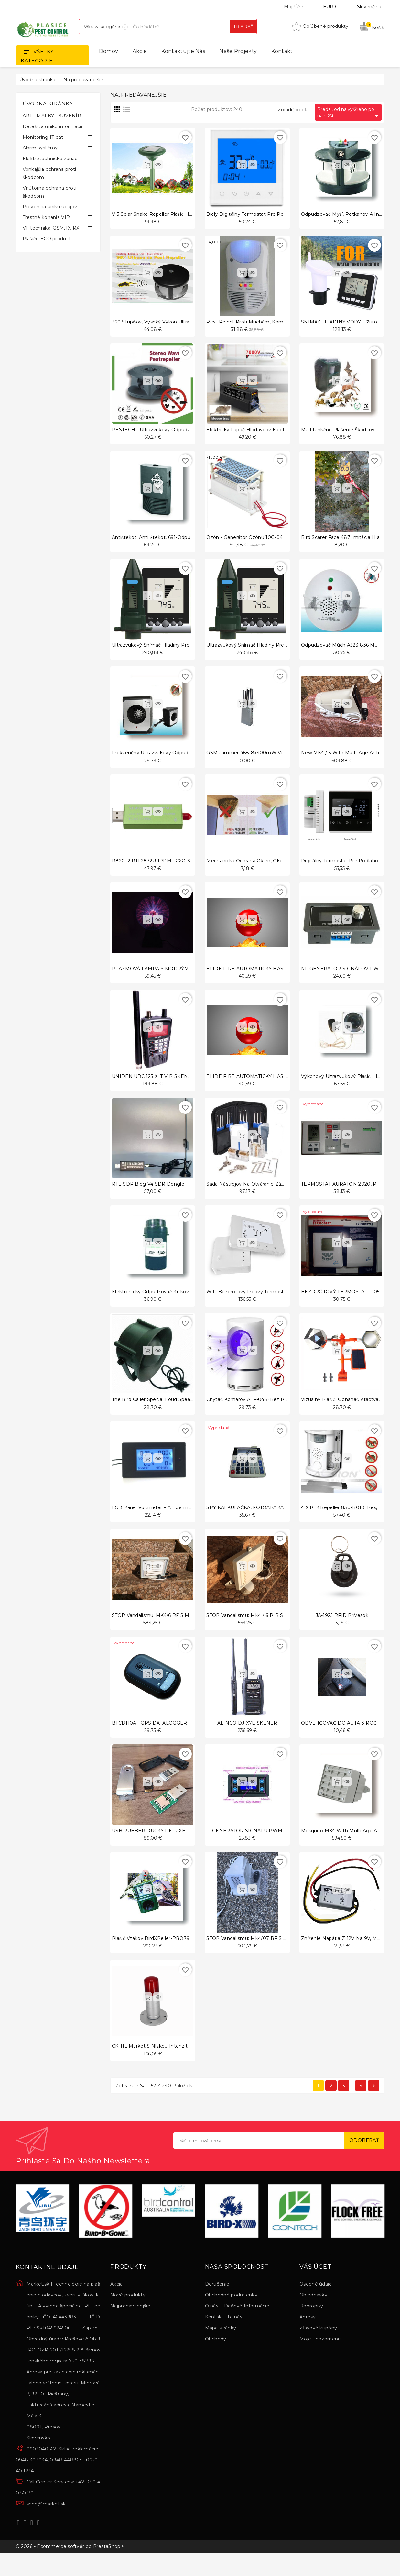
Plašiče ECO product (47, 239)
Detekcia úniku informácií (52, 126)
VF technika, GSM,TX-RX (51, 228)
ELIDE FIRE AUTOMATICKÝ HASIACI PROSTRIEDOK (269, 976)
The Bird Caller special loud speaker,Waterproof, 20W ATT (180, 1411)
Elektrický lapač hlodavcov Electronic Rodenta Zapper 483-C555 (282, 431)
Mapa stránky (220, 2347)
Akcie (140, 51)
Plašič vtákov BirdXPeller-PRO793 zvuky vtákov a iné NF (180, 1955)
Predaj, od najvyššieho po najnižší (348, 113)
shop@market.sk (46, 2523)
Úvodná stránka (48, 104)
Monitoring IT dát (43, 137)
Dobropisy (311, 2325)
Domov (108, 51)
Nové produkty (128, 2314)
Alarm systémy (40, 148)
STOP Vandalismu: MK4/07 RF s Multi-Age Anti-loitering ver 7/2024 (286, 1955)
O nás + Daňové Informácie (237, 2325)
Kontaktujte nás (183, 51)
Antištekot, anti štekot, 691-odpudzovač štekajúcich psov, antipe (189, 540)
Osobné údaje (315, 2303)
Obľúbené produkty (320, 26)
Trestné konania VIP (46, 217)
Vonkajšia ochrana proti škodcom (49, 173)
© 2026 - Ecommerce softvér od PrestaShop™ (70, 2567)
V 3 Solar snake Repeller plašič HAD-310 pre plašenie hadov (183, 214)
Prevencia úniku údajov (50, 207)
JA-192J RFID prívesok (342, 1629)
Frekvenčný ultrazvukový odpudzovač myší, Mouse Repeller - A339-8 (193, 758)
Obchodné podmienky (231, 2314)
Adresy (307, 2336)
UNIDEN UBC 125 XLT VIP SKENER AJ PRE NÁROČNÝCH (180, 1085)
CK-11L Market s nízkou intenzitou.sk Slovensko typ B (176, 2064)
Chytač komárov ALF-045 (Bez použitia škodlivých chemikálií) (279, 1411)
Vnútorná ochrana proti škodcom (50, 192)
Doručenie (217, 2303)
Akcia (116, 2303)
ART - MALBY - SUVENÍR (52, 116)
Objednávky (313, 2314)
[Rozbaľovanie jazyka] (363, 7)
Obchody (215, 2358)
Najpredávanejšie (130, 2325)
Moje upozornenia (320, 2358)
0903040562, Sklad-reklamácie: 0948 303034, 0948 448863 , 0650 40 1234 (58, 2479)
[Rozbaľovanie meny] (324, 7)
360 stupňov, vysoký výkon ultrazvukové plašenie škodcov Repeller (192, 323)
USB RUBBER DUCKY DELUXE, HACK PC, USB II (170, 1846)
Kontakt (282, 51)
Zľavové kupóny (318, 2347)
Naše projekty (238, 51)
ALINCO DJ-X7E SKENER (247, 1737)
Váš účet (315, 2286)
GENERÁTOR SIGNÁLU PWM (247, 1846)
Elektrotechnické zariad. (51, 158)
